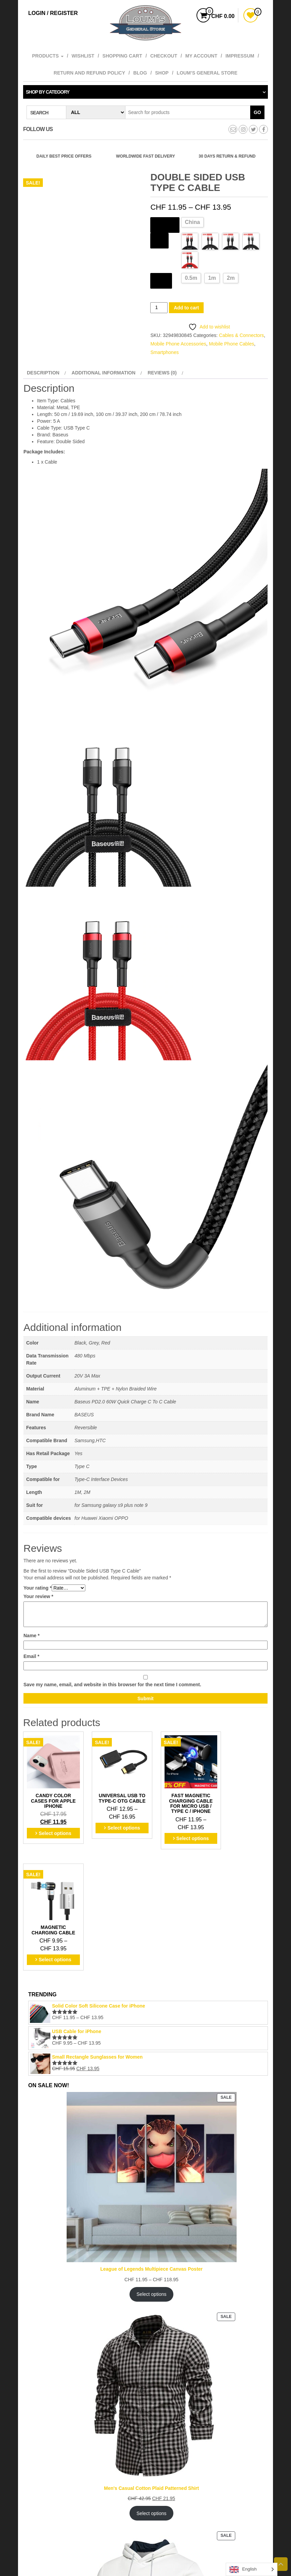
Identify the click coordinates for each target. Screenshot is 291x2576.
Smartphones (164, 352)
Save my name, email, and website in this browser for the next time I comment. (112, 1684)
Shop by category (47, 92)
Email (31, 1656)
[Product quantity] (159, 307)
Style (159, 240)
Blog (140, 73)
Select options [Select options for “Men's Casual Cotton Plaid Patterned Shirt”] (152, 2391)
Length (161, 280)
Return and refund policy (89, 73)
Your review (38, 1596)
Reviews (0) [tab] (162, 372)
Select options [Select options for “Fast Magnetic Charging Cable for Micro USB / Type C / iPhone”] (178, 1837)
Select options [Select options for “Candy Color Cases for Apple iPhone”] (52, 1827)
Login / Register (53, 13)
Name (31, 1635)
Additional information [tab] (104, 372)
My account (201, 56)
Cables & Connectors (241, 335)
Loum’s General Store (207, 73)
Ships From (165, 224)
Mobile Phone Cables (231, 344)
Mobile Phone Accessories (178, 344)
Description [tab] (43, 372)
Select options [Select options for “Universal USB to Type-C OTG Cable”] (115, 1827)
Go (257, 112)
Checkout (163, 56)
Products (47, 56)
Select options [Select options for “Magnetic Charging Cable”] (241, 1827)
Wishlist (83, 56)
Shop (162, 73)
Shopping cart (122, 56)
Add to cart (186, 307)
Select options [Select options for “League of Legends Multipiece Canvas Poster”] (152, 2171)
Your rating (37, 1588)
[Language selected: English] (251, 2569)
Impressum (239, 56)
